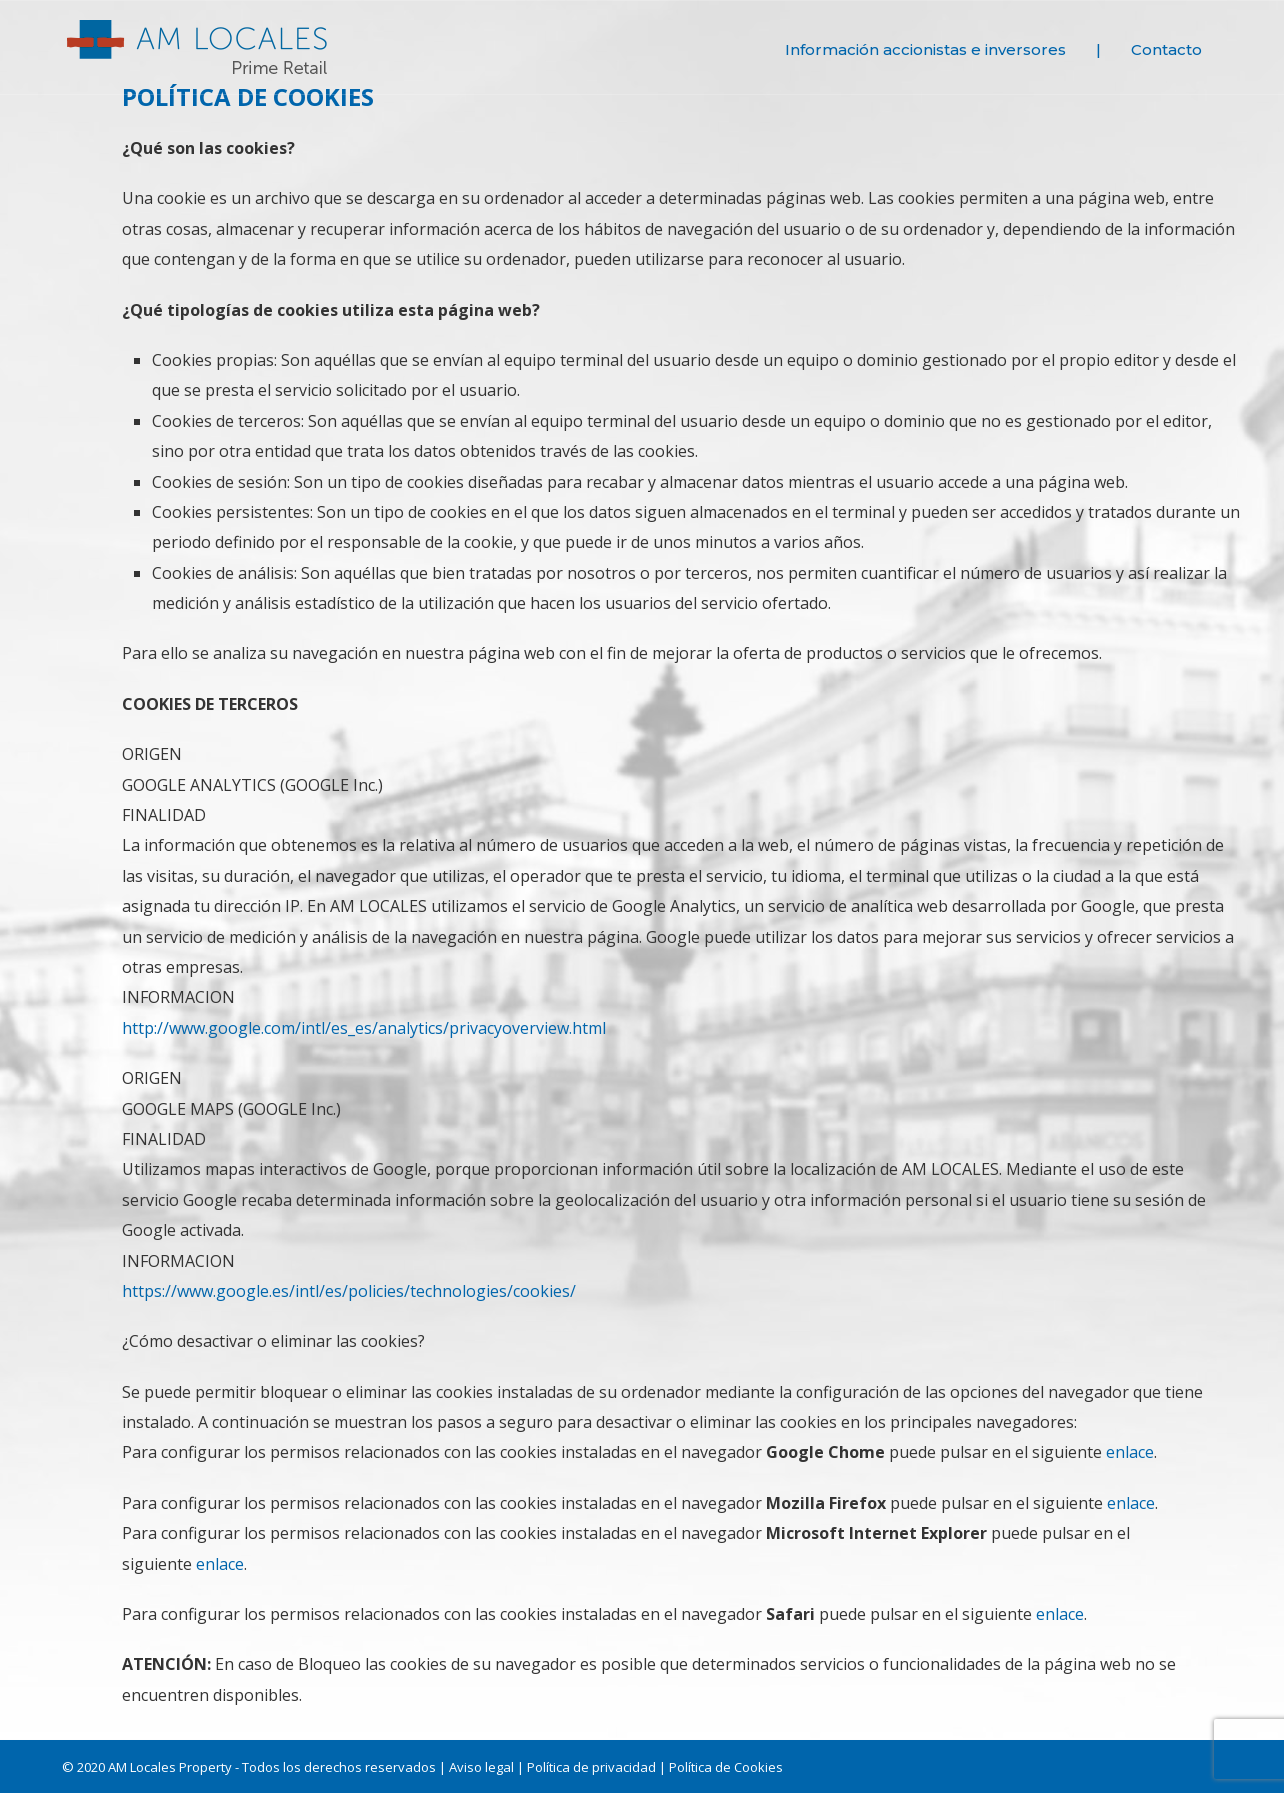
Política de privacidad (591, 1767)
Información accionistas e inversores (925, 49)
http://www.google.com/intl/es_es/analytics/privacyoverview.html (364, 1028)
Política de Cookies (726, 1767)
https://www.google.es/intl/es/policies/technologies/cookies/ (349, 1291)
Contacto (1166, 49)
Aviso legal (481, 1767)
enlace (1130, 1452)
